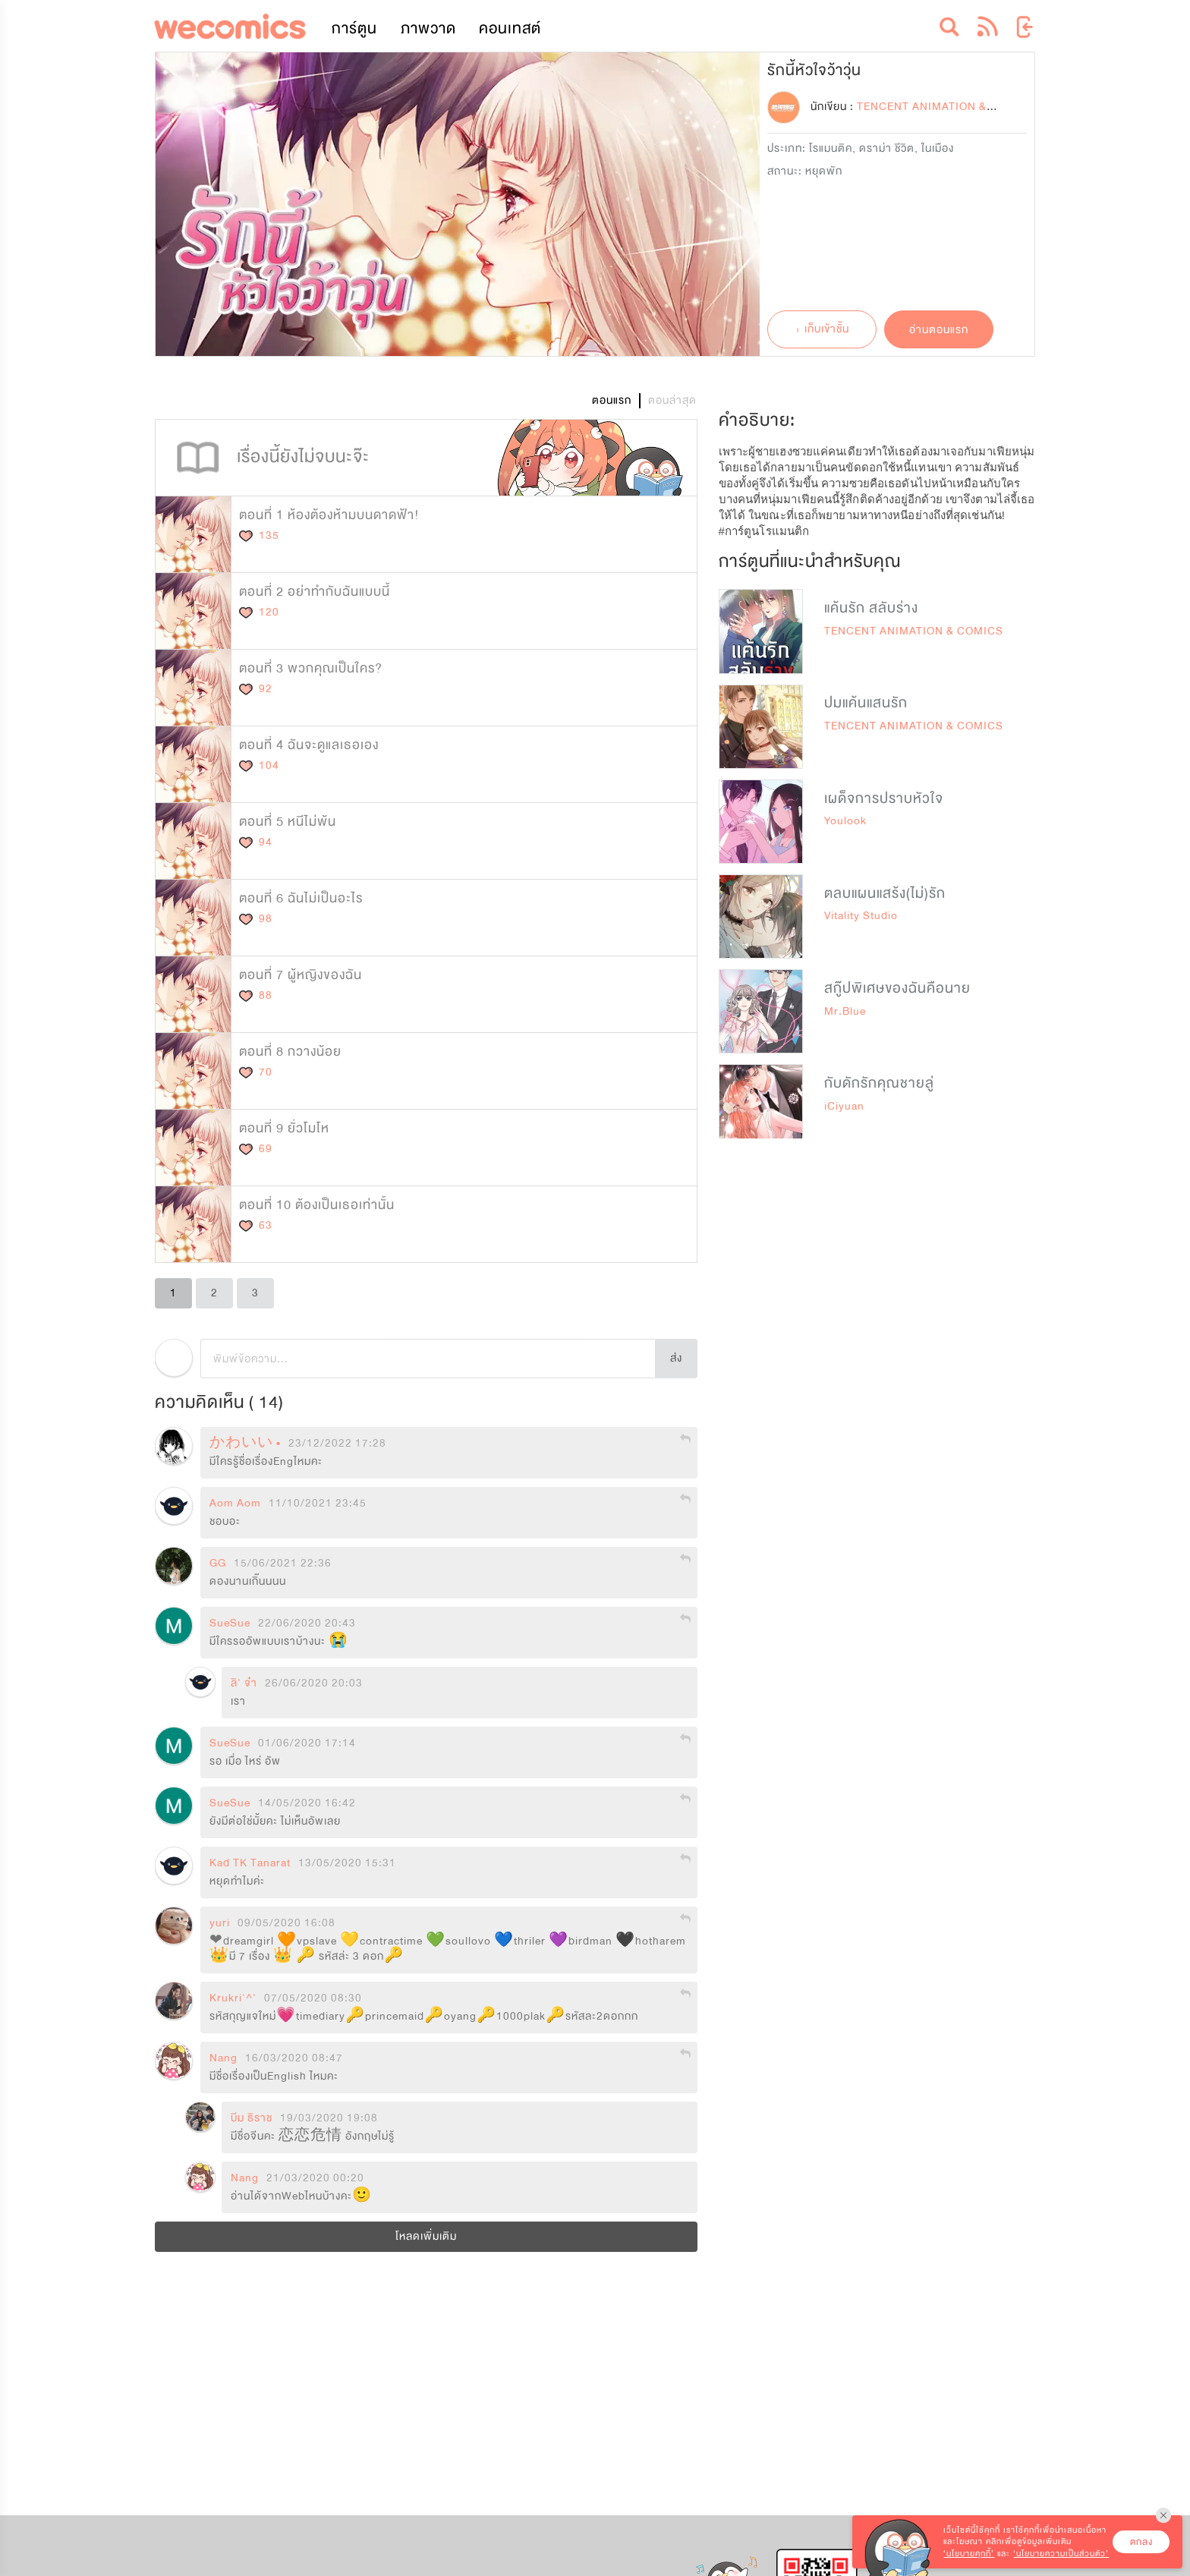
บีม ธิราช (251, 2118)
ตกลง (1141, 2541)
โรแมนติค (830, 148)
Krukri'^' (233, 1998)
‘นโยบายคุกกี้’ (968, 2553)
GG (217, 1563)
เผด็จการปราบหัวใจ (883, 798)
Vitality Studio (861, 915)
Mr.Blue (845, 1011)
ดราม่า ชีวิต (887, 148)
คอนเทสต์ (510, 28)
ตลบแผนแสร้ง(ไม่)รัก (885, 893)
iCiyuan (844, 1106)
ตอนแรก (611, 400)
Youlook (845, 820)
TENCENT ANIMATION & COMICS (913, 631)
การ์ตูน (354, 28)
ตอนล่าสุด (672, 400)
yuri (219, 1923)
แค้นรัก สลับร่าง (871, 608)
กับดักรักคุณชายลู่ (879, 1083)
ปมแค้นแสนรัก (866, 703)
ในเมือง (937, 148)
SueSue (229, 1623)
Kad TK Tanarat (250, 1863)
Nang (223, 2058)
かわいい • (245, 1443)
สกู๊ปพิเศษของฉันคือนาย (897, 988)
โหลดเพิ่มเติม (426, 2236)
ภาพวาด (428, 28)
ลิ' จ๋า (244, 1683)
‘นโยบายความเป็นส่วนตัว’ (1061, 2553)
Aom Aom (235, 1503)
